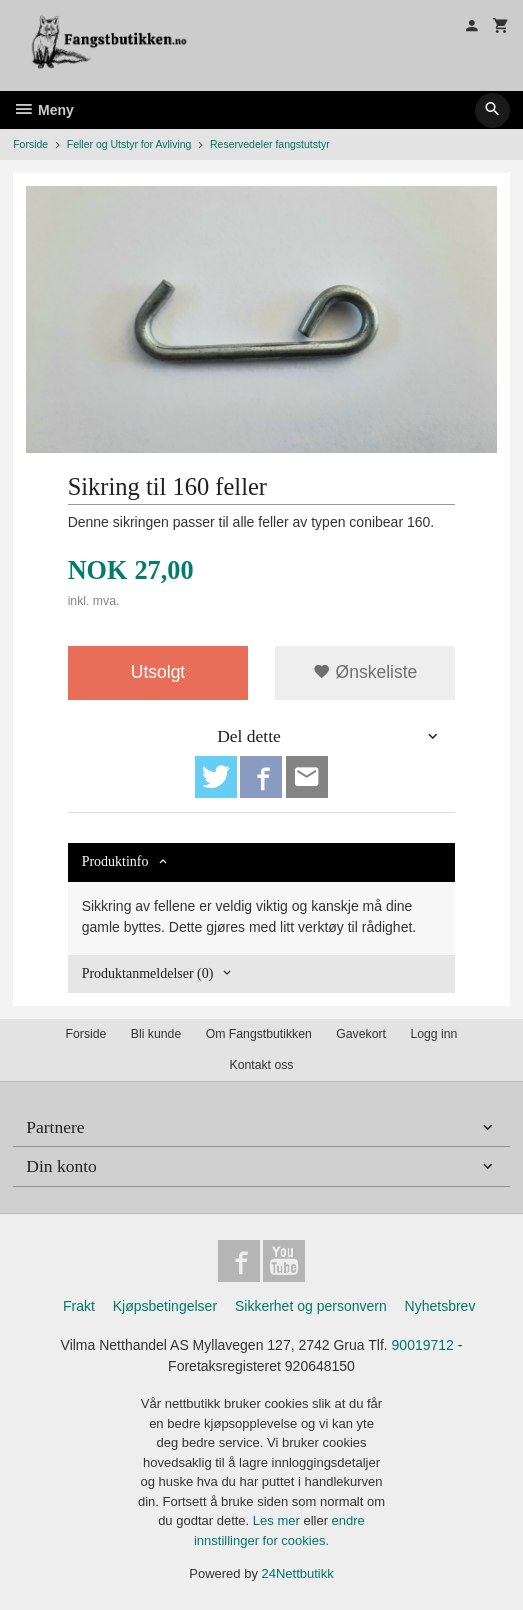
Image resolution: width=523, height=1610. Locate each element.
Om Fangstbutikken (259, 1034)
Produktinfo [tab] (115, 861)
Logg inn (433, 1034)
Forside (30, 144)
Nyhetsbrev (440, 1306)
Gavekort (361, 1034)
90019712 (423, 1345)
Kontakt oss (261, 1065)
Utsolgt (158, 672)
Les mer (278, 1520)
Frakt (79, 1306)
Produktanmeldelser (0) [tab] (148, 973)
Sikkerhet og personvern (311, 1306)
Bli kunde (156, 1034)
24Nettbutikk (298, 1573)
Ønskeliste (365, 672)
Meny (43, 110)
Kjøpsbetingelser (165, 1306)
